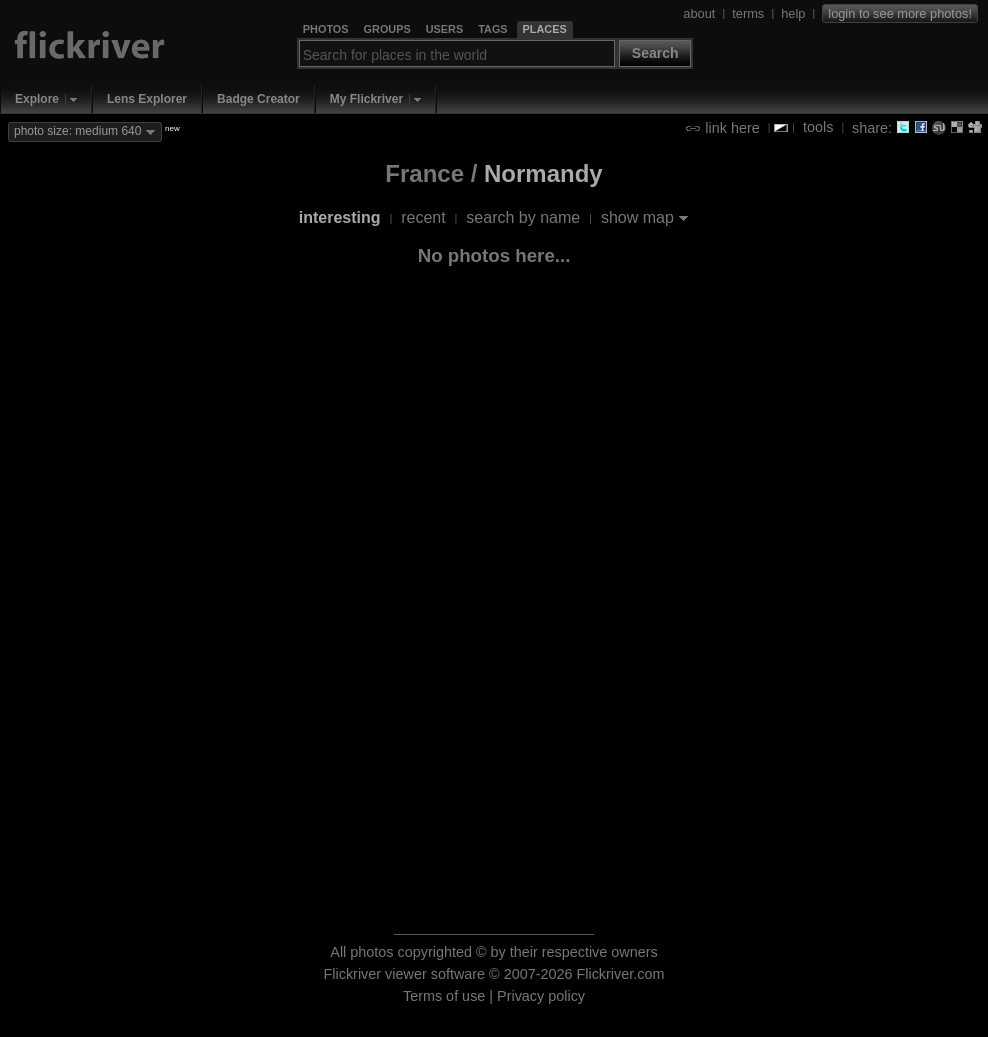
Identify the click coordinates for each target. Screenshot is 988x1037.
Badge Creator (258, 99)
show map (637, 217)
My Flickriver (366, 99)
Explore (37, 99)
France (424, 173)
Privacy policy (541, 996)
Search (655, 53)
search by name (523, 217)
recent (423, 217)
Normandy (543, 173)
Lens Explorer (147, 99)
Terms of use (444, 996)
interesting (340, 217)
